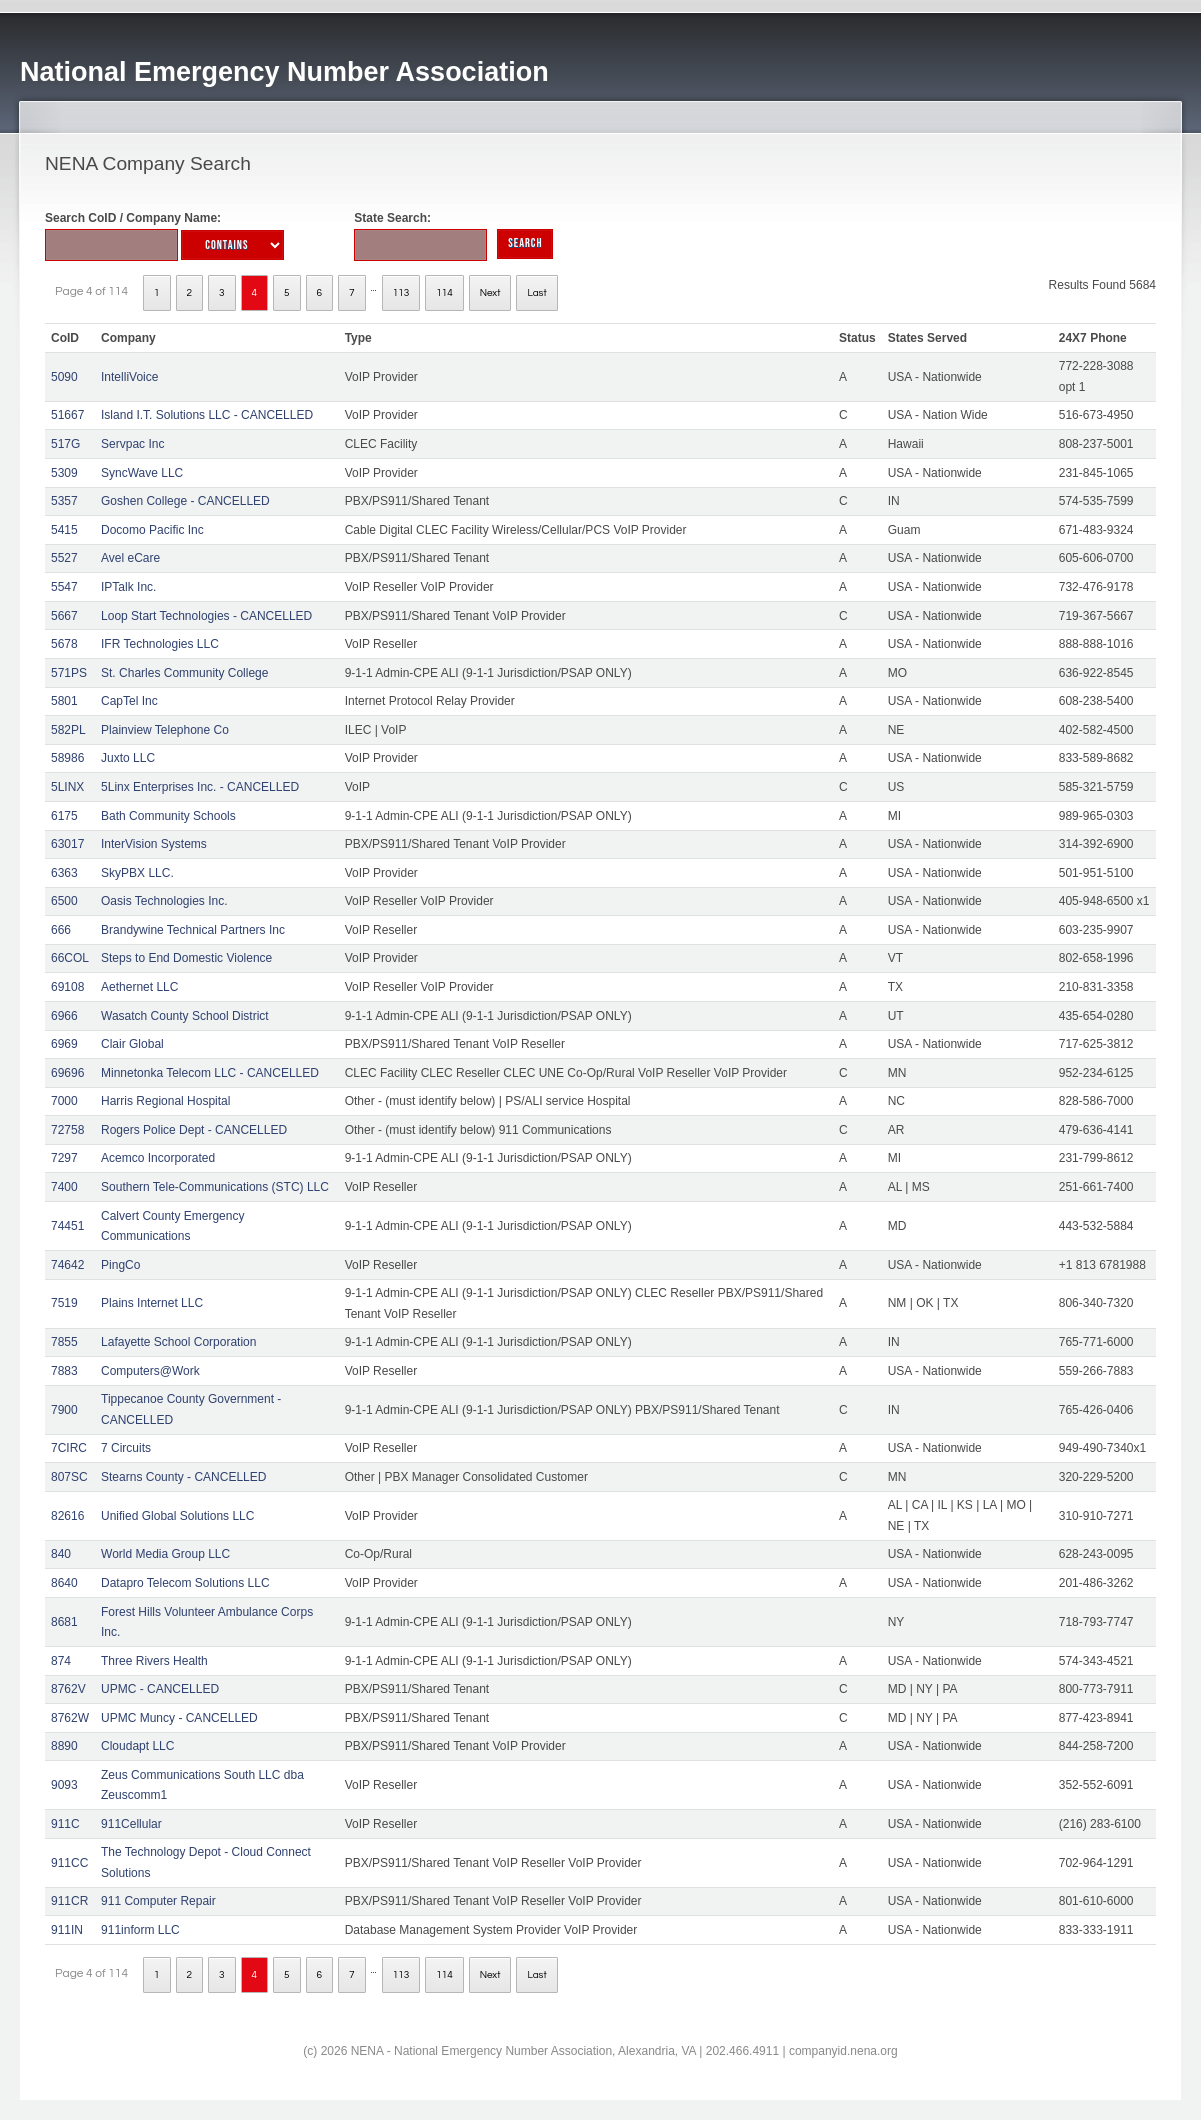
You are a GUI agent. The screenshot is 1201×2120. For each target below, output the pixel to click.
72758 (67, 1130)
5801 (64, 701)
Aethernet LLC (139, 987)
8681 (64, 1622)
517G (65, 444)
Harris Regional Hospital (165, 1101)
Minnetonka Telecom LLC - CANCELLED (210, 1073)
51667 (67, 415)
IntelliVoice (129, 377)
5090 (64, 377)
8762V (68, 1689)
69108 (67, 987)
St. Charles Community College (184, 673)
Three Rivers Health (154, 1661)
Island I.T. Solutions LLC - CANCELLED (207, 415)
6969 (64, 1044)
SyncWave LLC (142, 473)
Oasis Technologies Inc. (164, 901)
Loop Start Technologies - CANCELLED (206, 616)
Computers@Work (150, 1371)
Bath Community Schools (168, 816)
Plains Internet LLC (152, 1303)
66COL (70, 958)
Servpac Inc (132, 444)
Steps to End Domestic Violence (186, 958)
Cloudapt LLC (137, 1746)
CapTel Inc (129, 701)
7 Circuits (126, 1448)
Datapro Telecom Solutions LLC (185, 1583)
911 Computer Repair (158, 1901)
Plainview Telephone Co (165, 730)
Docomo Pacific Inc (152, 530)
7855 (64, 1342)
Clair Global (132, 1044)
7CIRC (69, 1448)
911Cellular (131, 1824)
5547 (64, 587)
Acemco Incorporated (158, 1158)
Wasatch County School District (185, 1016)
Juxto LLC (128, 758)
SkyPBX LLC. (137, 873)
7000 (64, 1101)
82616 (67, 1516)
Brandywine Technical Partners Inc (193, 930)
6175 (64, 816)
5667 (64, 616)
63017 (67, 844)
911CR (69, 1901)
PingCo (120, 1265)
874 (61, 1661)
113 (401, 293)
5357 (64, 501)
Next (490, 293)
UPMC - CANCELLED (160, 1689)
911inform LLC (140, 1930)
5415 (64, 530)
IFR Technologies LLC (160, 644)
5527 (64, 558)
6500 (64, 901)
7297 (64, 1158)
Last (536, 293)
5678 (64, 644)
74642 (67, 1265)
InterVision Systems (154, 844)
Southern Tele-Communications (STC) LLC (215, 1187)
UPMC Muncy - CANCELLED (179, 1718)
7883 (64, 1371)
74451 (67, 1226)
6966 (64, 1016)
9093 (64, 1785)
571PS (69, 673)
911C (65, 1824)
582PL (68, 730)
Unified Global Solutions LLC (177, 1516)
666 (61, 930)
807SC (69, 1477)
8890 (64, 1746)
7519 (64, 1303)
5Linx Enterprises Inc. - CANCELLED (200, 787)
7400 (64, 1187)
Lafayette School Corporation (178, 1342)
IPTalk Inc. (128, 587)
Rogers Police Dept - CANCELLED (194, 1130)
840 (61, 1554)
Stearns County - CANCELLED (183, 1477)
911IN (67, 1930)
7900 (64, 1410)
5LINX (67, 787)
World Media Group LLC (165, 1554)
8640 (64, 1583)
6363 (64, 873)
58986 (67, 758)
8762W (70, 1718)
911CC (69, 1863)
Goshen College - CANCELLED (185, 501)
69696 (67, 1073)
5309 (64, 473)
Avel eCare (130, 558)
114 (444, 293)
